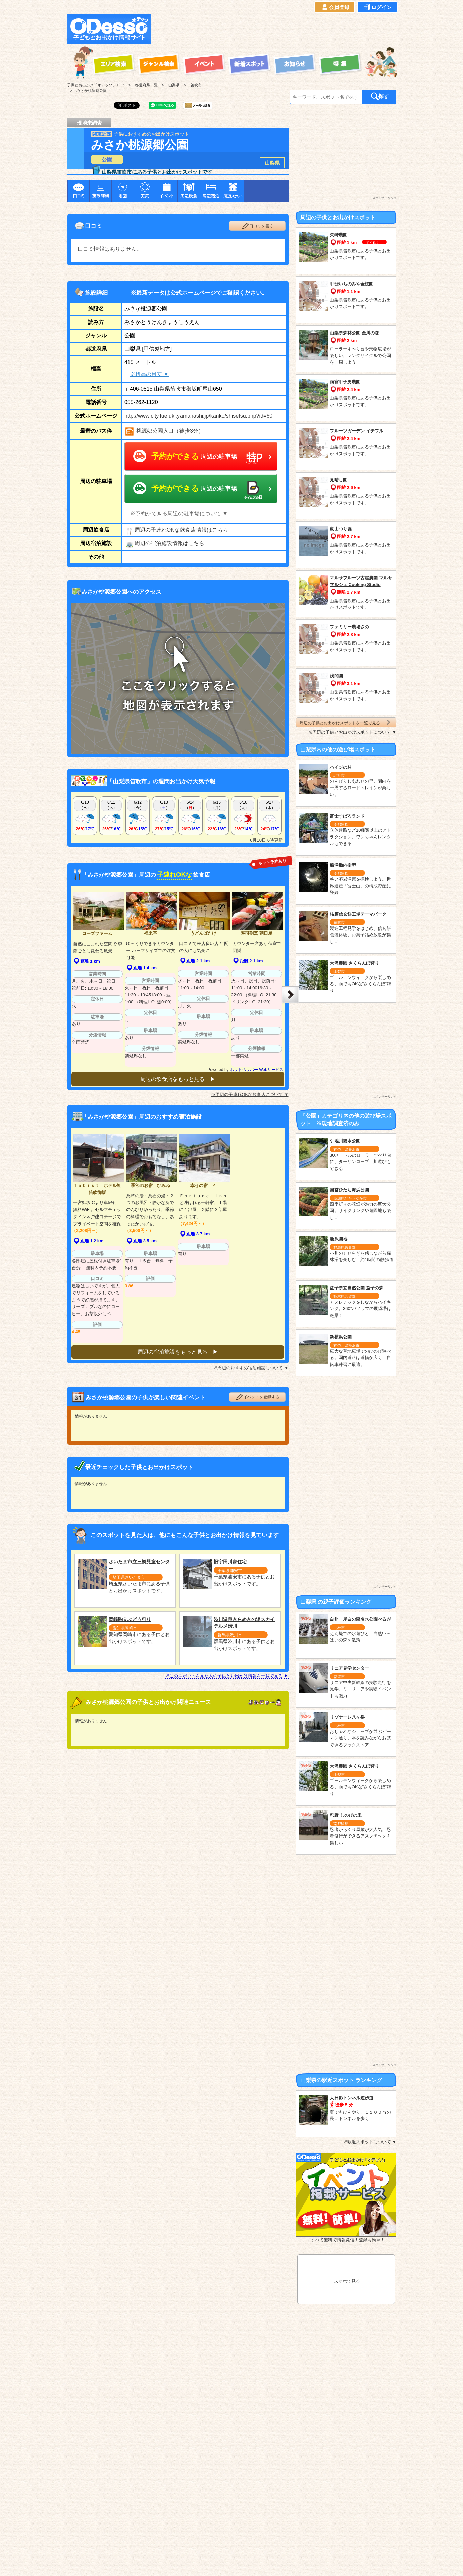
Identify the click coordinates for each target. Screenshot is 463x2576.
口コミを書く (257, 226)
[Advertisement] (276, 29)
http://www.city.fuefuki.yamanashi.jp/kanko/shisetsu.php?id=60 (198, 416)
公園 (107, 159)
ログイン (377, 7)
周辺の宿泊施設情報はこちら (164, 543)
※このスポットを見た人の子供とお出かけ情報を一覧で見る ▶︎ (227, 1672)
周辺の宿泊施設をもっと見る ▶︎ (178, 1348)
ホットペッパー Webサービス (257, 1069)
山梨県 (272, 163)
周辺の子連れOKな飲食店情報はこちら (176, 530)
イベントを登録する (257, 1393)
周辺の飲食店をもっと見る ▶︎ (177, 1079)
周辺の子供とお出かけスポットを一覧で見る (346, 722)
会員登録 (334, 7)
